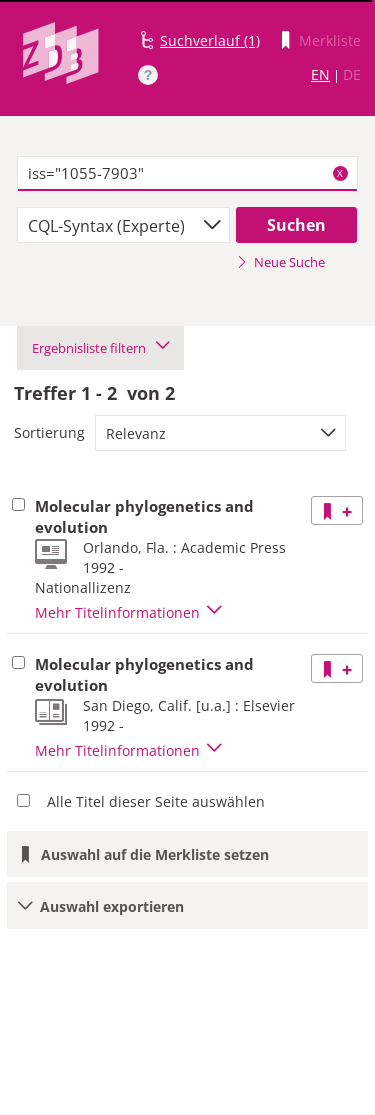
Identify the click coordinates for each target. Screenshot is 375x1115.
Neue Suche (280, 262)
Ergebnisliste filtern (100, 348)
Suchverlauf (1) (210, 40)
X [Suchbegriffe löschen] (340, 173)
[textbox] (187, 174)
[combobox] (123, 225)
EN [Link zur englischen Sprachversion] (320, 74)
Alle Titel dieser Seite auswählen (156, 801)
